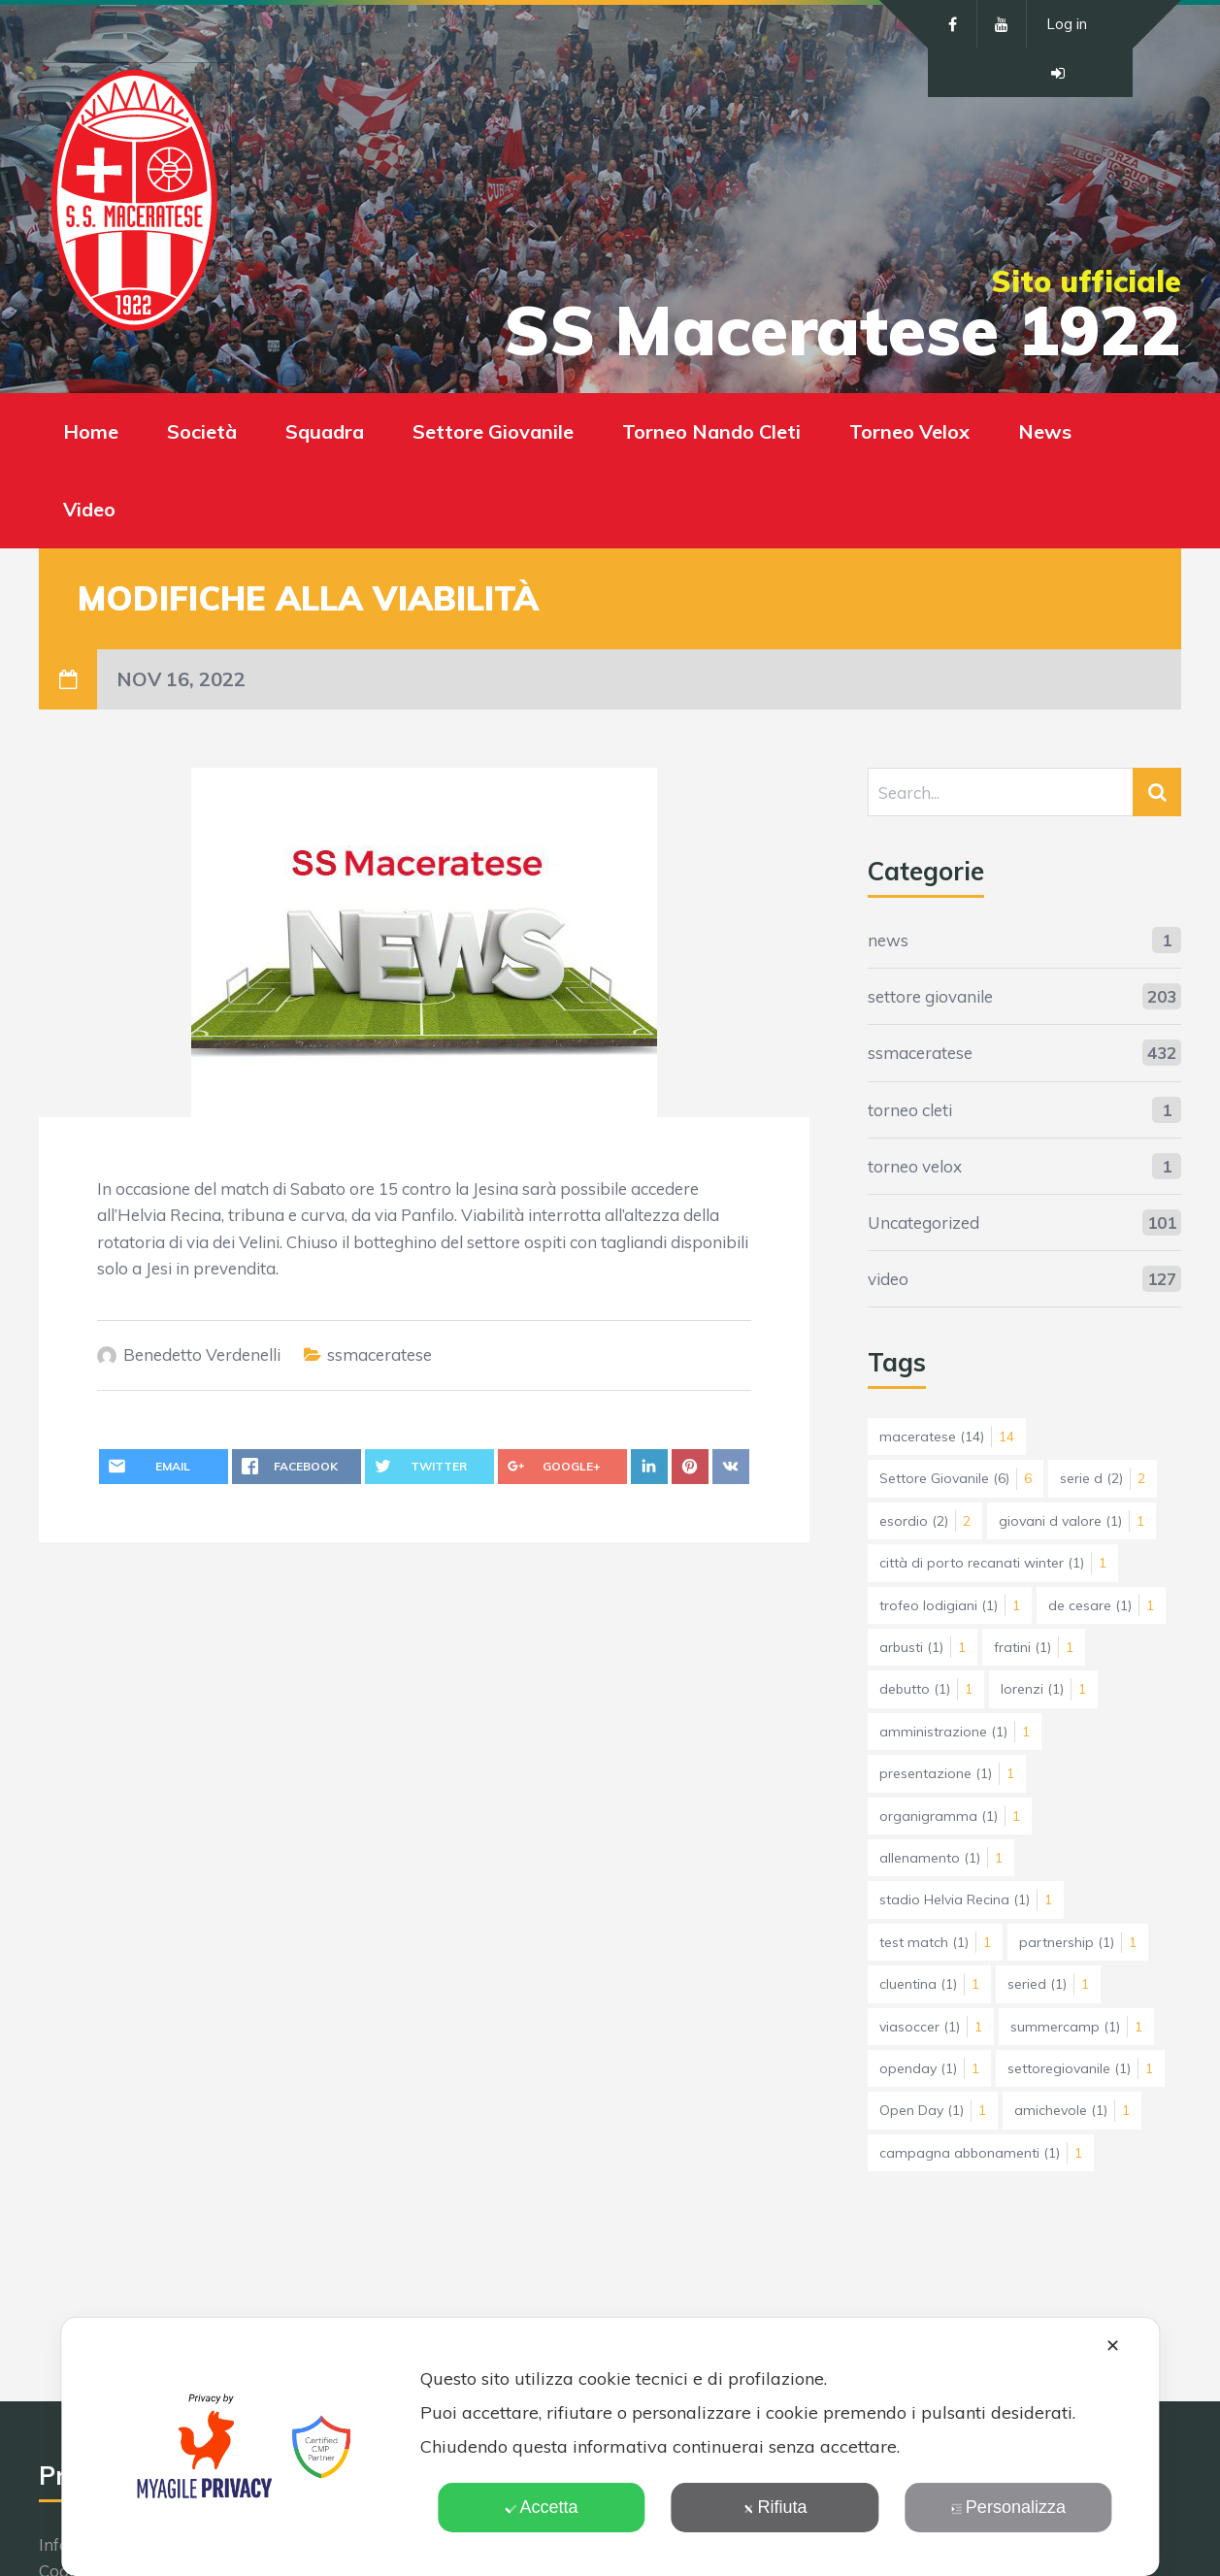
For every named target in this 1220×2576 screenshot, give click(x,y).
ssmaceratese (379, 1354)
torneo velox (915, 1166)
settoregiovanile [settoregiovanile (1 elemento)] (1080, 2068)
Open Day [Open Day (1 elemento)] (932, 2110)
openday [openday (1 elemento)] (929, 2068)
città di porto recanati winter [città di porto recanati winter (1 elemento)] (992, 1562)
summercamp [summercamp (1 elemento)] (1076, 2026)
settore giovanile (930, 996)
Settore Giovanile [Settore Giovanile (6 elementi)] (955, 1478)
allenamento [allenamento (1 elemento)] (941, 1857)
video (888, 1279)
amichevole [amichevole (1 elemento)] (1072, 2110)
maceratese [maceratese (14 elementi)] (946, 1436)
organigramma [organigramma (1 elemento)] (949, 1816)
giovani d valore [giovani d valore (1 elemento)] (1071, 1521)
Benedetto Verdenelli (201, 1354)
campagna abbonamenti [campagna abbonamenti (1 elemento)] (980, 2152)
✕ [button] (1112, 2346)
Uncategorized (923, 1222)
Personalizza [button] (1008, 2507)
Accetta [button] (542, 2507)
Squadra (324, 431)
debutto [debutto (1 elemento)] (926, 1689)
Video (89, 509)
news (888, 940)
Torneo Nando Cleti (711, 431)
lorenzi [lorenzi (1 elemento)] (1043, 1689)
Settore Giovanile (493, 431)
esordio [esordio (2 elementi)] (925, 1521)
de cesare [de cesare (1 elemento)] (1101, 1605)
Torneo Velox (909, 431)
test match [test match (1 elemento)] (935, 1942)
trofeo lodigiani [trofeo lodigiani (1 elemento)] (949, 1605)
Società (202, 431)
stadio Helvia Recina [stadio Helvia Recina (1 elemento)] (965, 1899)
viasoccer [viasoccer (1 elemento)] (930, 2026)
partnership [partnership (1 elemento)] (1078, 1942)
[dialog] (610, 2447)
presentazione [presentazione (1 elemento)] (946, 1773)
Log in (1066, 24)
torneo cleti (910, 1110)
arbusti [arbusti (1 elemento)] (922, 1647)
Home (90, 431)
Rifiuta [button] (774, 2507)
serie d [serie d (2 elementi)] (1102, 1478)
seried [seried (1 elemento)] (1048, 1984)
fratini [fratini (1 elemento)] (1033, 1647)
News (1045, 431)
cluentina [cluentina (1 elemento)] (929, 1984)
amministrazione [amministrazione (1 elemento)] (954, 1731)
